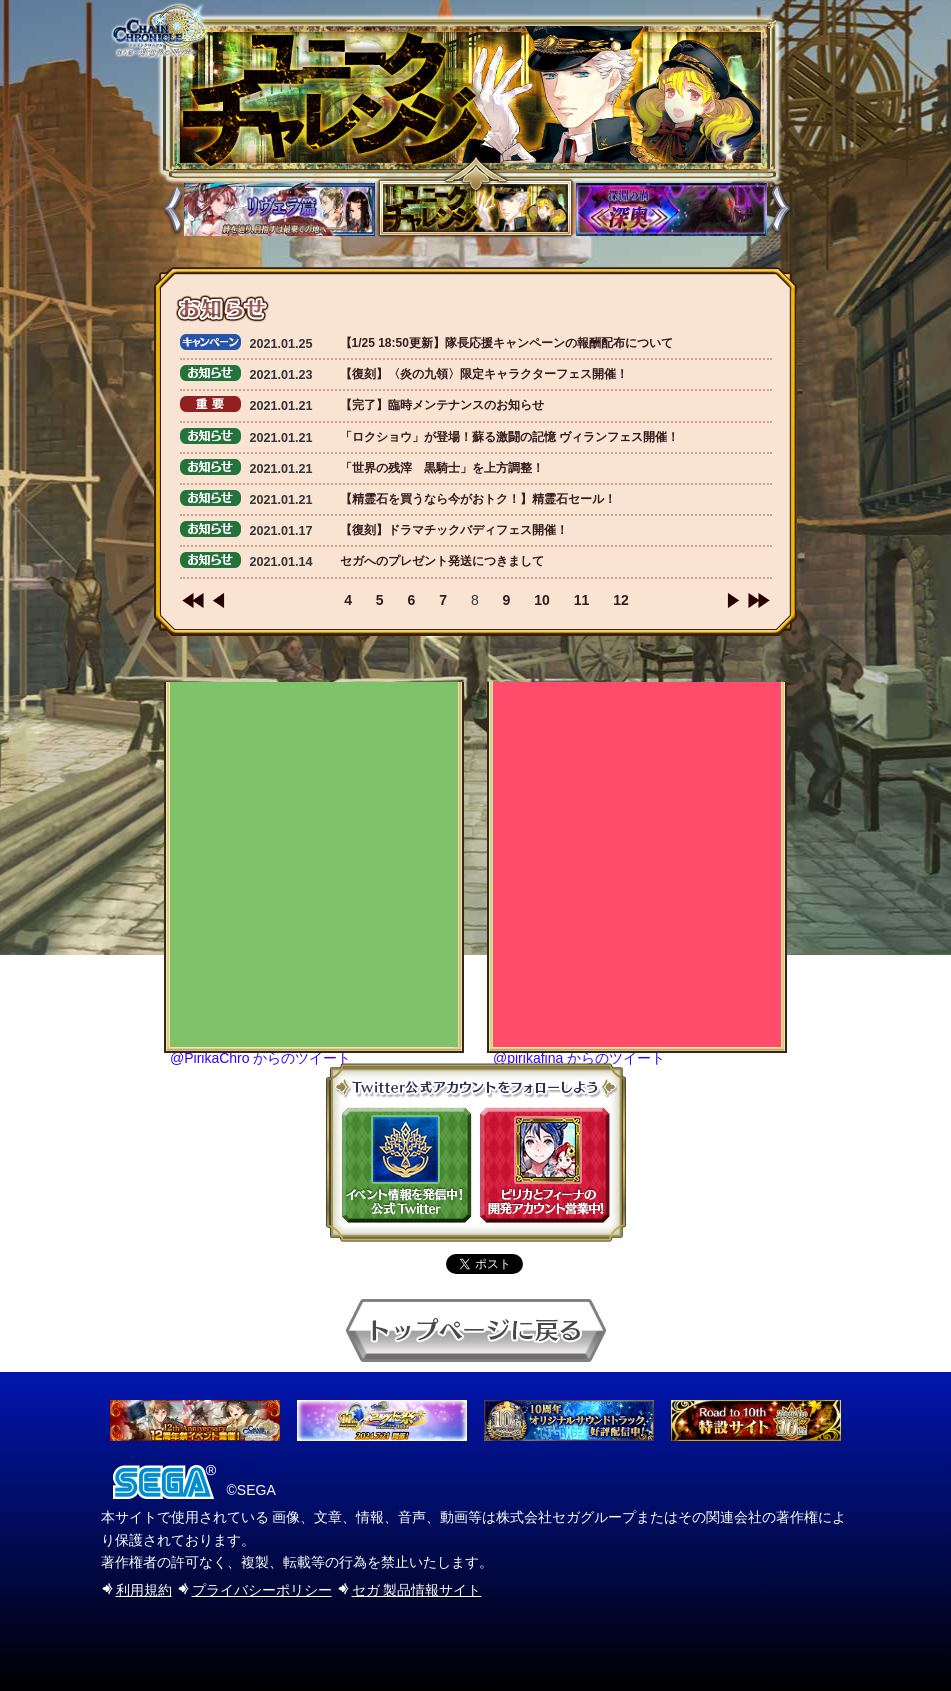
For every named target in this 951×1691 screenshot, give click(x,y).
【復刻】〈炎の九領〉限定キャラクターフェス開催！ (484, 374)
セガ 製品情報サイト (417, 1590)
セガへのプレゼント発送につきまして (442, 561)
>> (759, 600)
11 (582, 600)
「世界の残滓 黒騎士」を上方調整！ (442, 468)
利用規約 (144, 1590)
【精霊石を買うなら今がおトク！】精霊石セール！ (478, 499)
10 (542, 600)
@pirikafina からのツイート (579, 1058)
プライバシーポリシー (262, 1590)
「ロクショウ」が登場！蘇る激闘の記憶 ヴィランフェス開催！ (509, 437)
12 (621, 600)
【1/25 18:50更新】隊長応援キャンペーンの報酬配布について (506, 343)
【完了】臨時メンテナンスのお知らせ (442, 405)
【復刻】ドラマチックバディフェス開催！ (454, 530)
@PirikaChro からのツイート (260, 1058)
